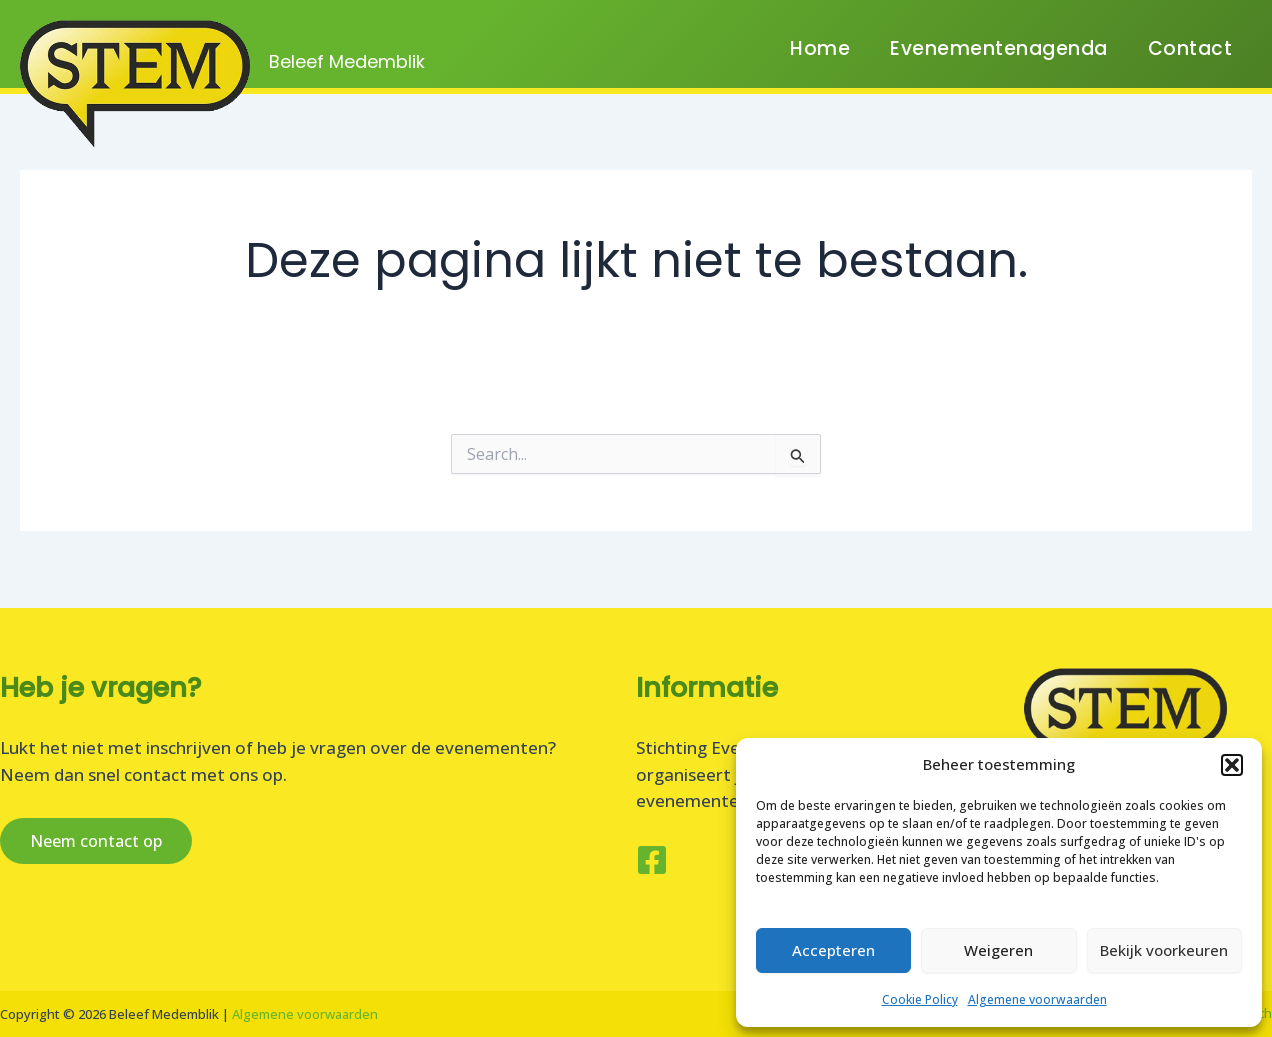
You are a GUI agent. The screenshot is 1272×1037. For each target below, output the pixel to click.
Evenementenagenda (999, 59)
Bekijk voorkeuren (1164, 950)
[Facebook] (652, 860)
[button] (1232, 765)
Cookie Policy (920, 999)
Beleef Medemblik (347, 61)
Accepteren (833, 950)
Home (820, 59)
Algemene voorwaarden (1037, 999)
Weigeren (998, 950)
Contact (1190, 59)
